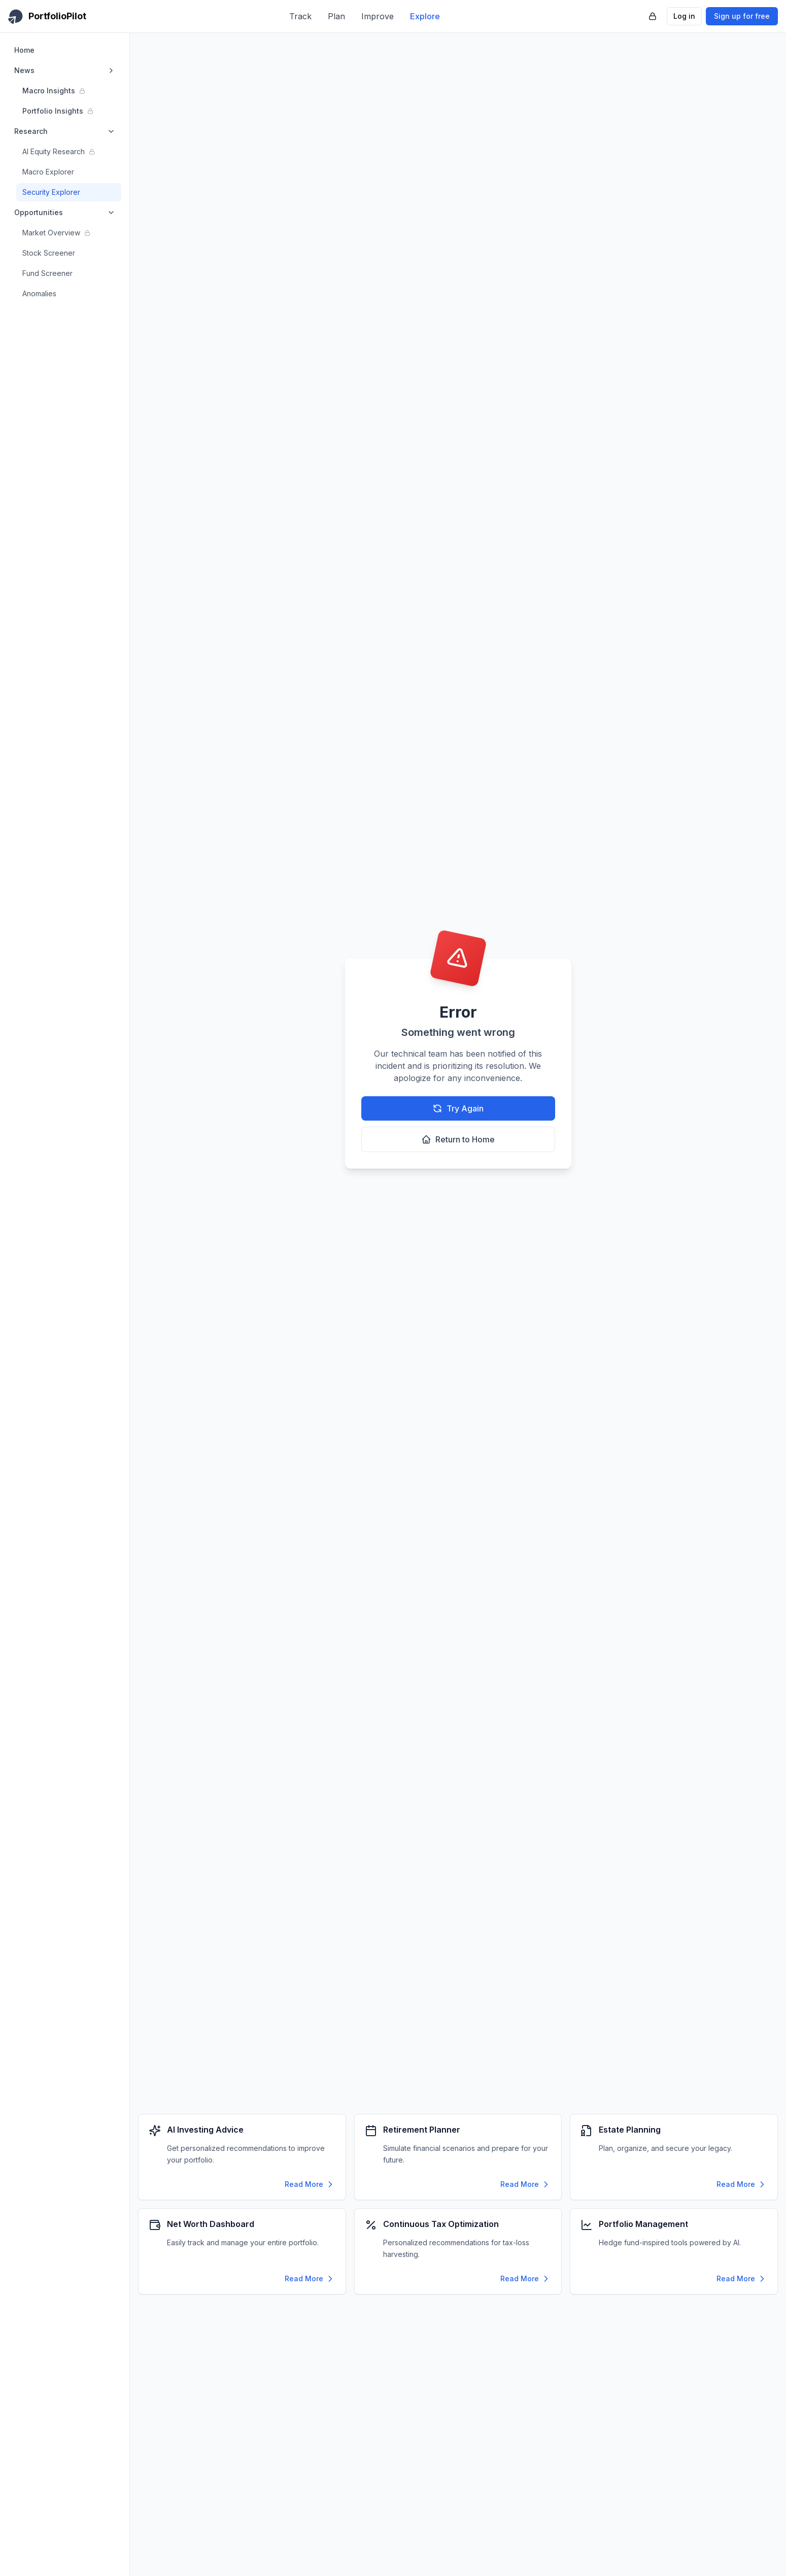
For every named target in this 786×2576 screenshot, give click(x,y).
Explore (425, 16)
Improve (377, 16)
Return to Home (458, 1139)
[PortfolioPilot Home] (47, 16)
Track (300, 16)
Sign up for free (742, 16)
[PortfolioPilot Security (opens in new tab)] (652, 16)
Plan (336, 16)
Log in (684, 16)
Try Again (458, 1108)
